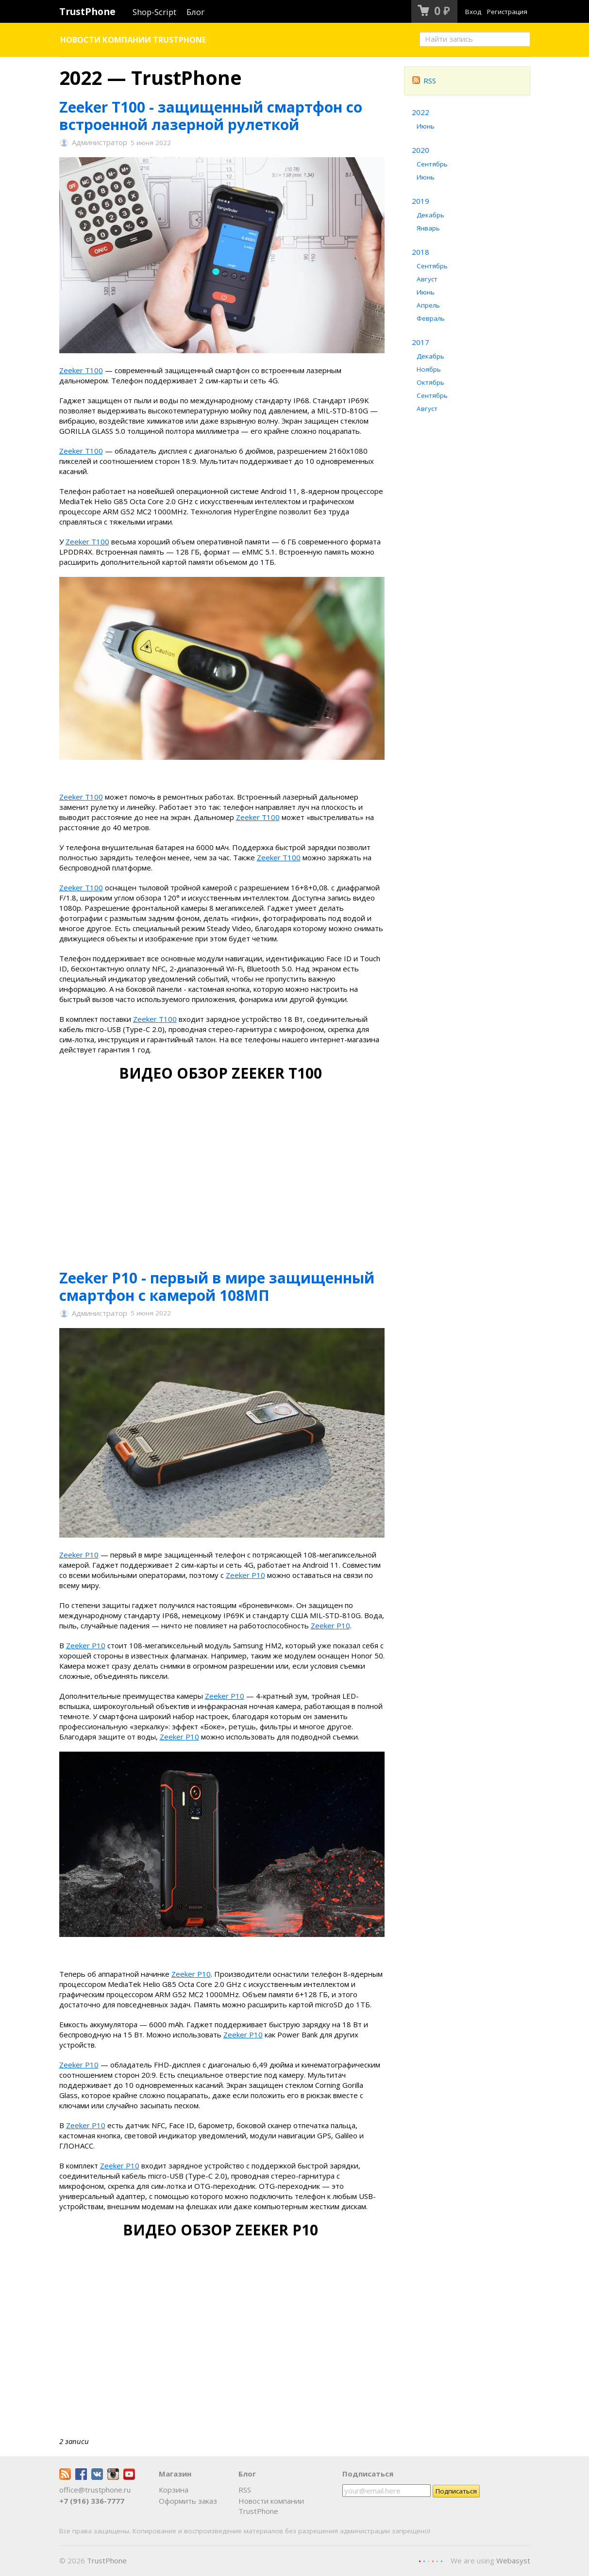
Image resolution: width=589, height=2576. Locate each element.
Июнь (426, 126)
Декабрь (430, 215)
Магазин (175, 2473)
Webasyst (513, 2560)
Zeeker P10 (79, 1554)
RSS (424, 80)
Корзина (173, 2489)
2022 (420, 112)
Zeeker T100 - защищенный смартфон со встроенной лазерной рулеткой (210, 115)
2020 (420, 150)
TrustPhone (87, 11)
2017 (420, 342)
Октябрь (430, 382)
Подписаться (367, 2473)
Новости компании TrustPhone (133, 39)
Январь (428, 228)
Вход (473, 11)
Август (427, 279)
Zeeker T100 (81, 370)
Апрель (428, 305)
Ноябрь (429, 369)
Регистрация (507, 11)
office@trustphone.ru (95, 2489)
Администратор (99, 143)
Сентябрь (432, 164)
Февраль (431, 318)
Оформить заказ (188, 2501)
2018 (420, 252)
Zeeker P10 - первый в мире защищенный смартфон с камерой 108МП (216, 1286)
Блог (195, 11)
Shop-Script (154, 11)
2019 (420, 201)
